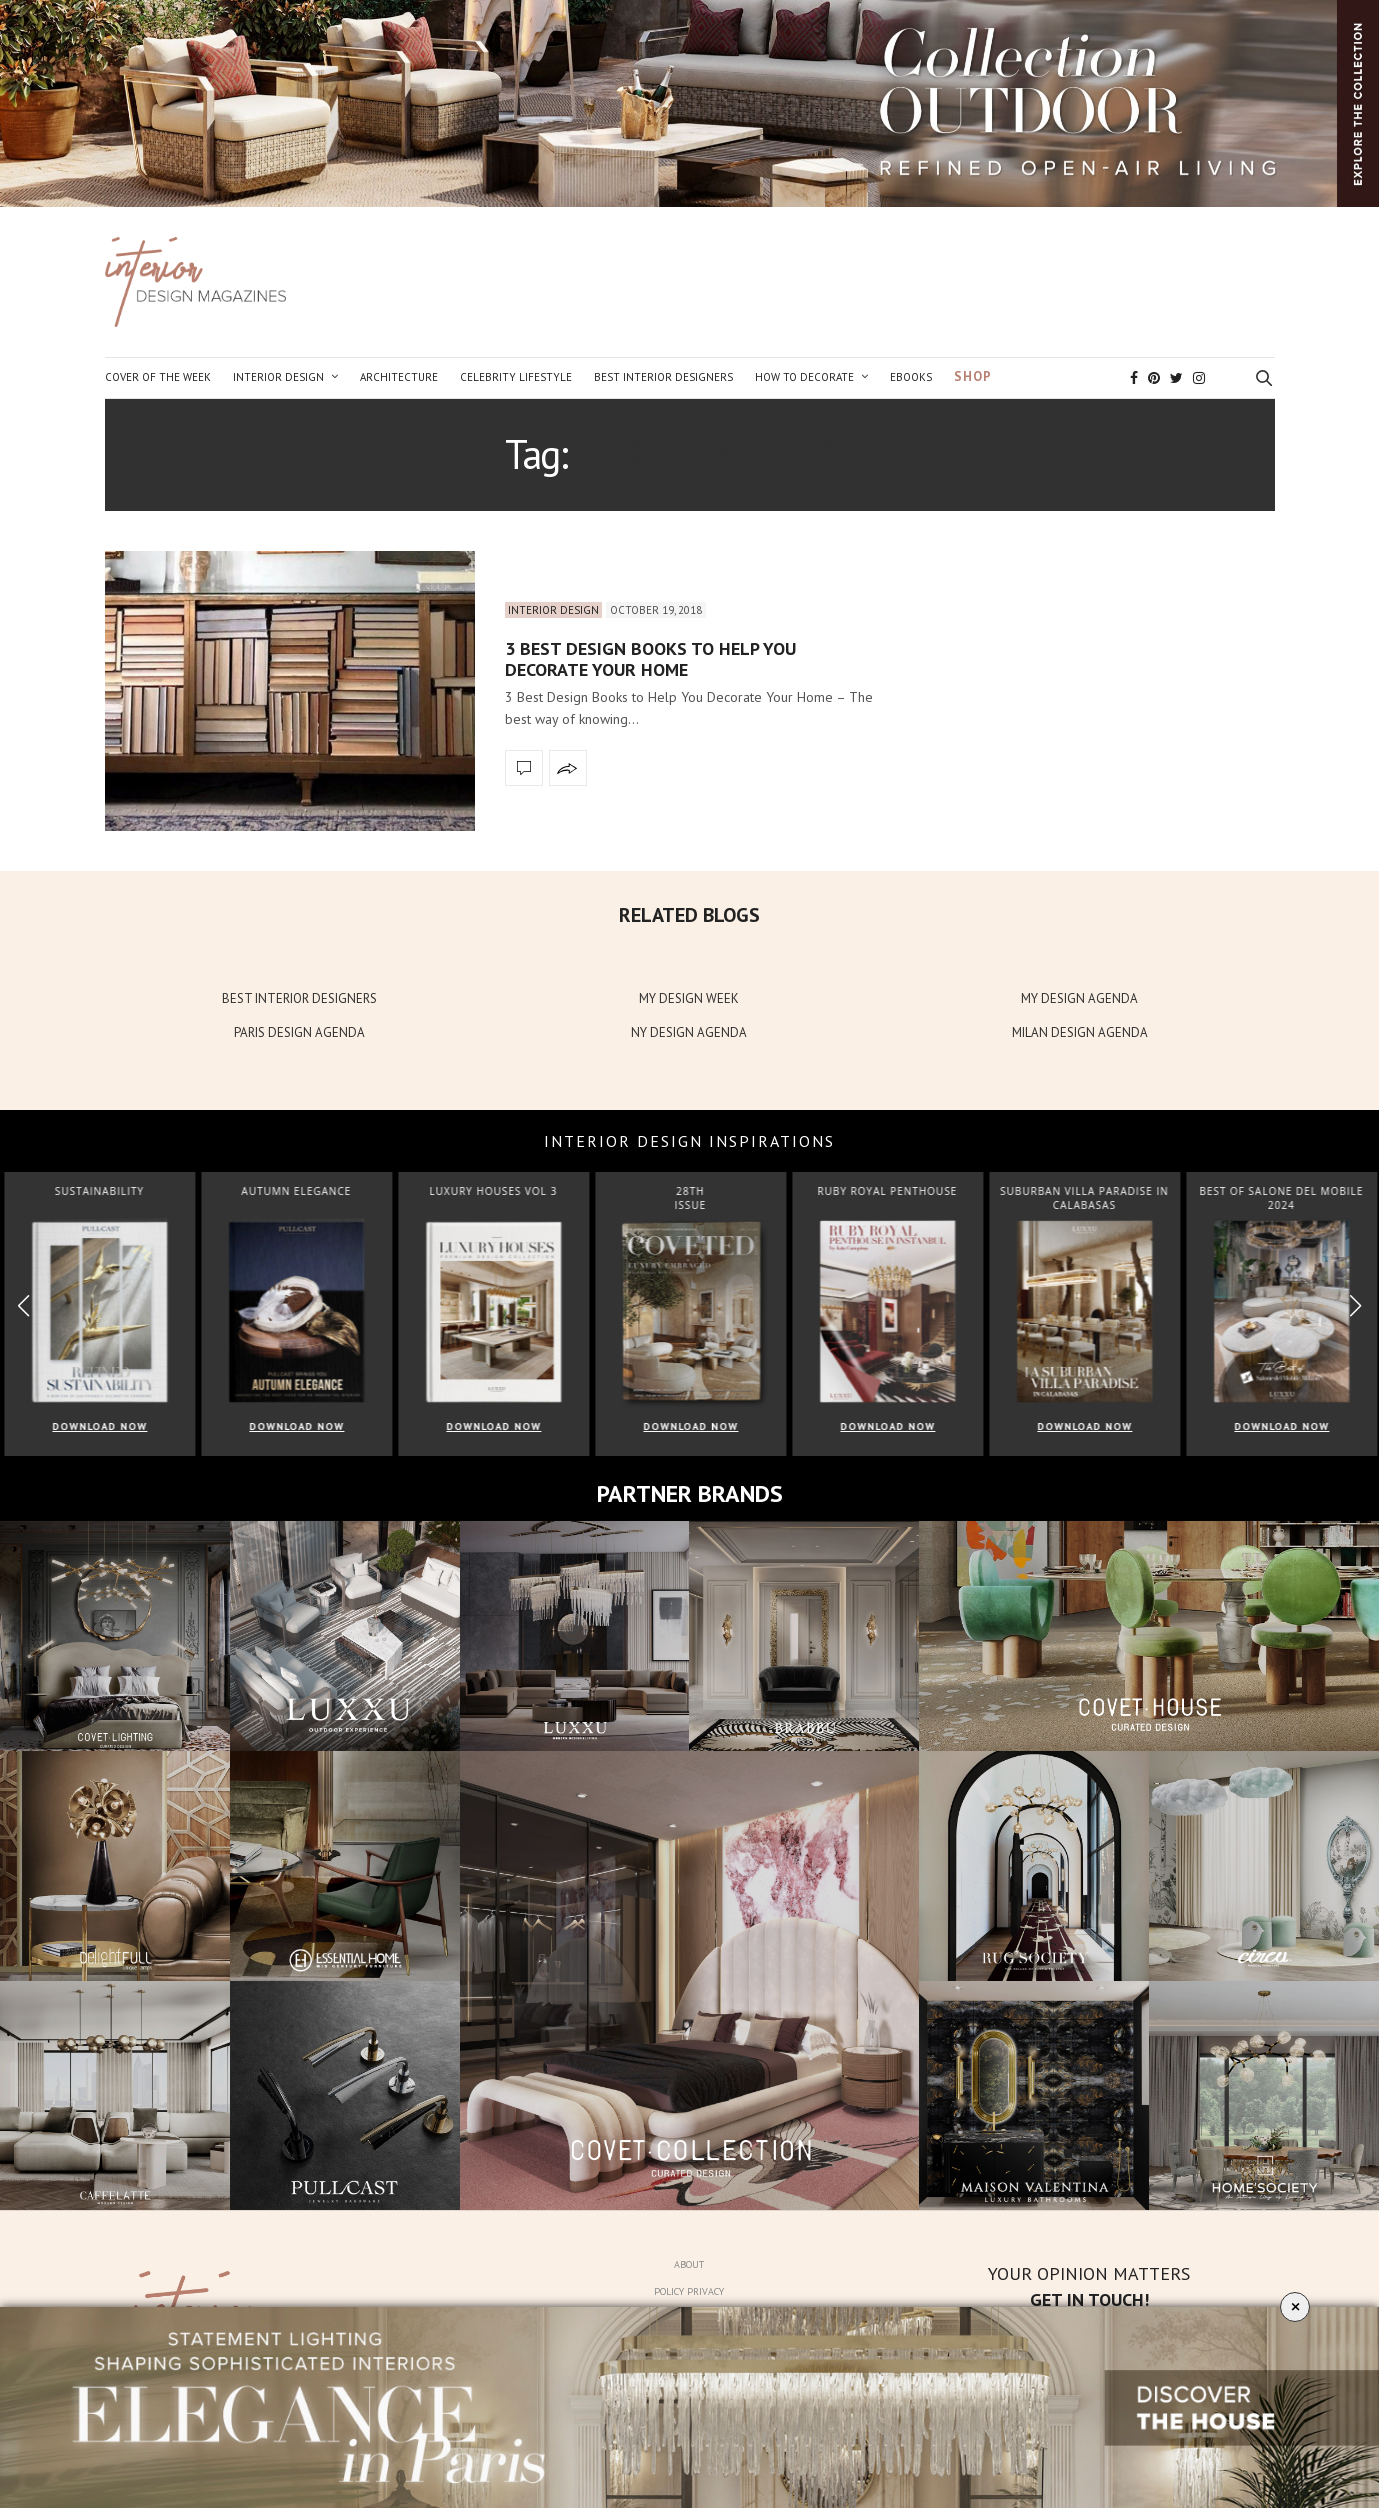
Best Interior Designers (663, 377)
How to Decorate (804, 377)
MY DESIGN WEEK (689, 998)
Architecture (399, 377)
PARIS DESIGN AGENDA (299, 1032)
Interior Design (278, 377)
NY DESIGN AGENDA (689, 1032)
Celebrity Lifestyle (516, 377)
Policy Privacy (689, 2291)
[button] (1355, 1305)
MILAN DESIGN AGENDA (1080, 1032)
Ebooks (911, 377)
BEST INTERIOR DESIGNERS (299, 998)
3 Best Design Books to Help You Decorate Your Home (650, 659)
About (689, 2264)
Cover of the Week (158, 377)
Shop (973, 376)
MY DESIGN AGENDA (1079, 998)
